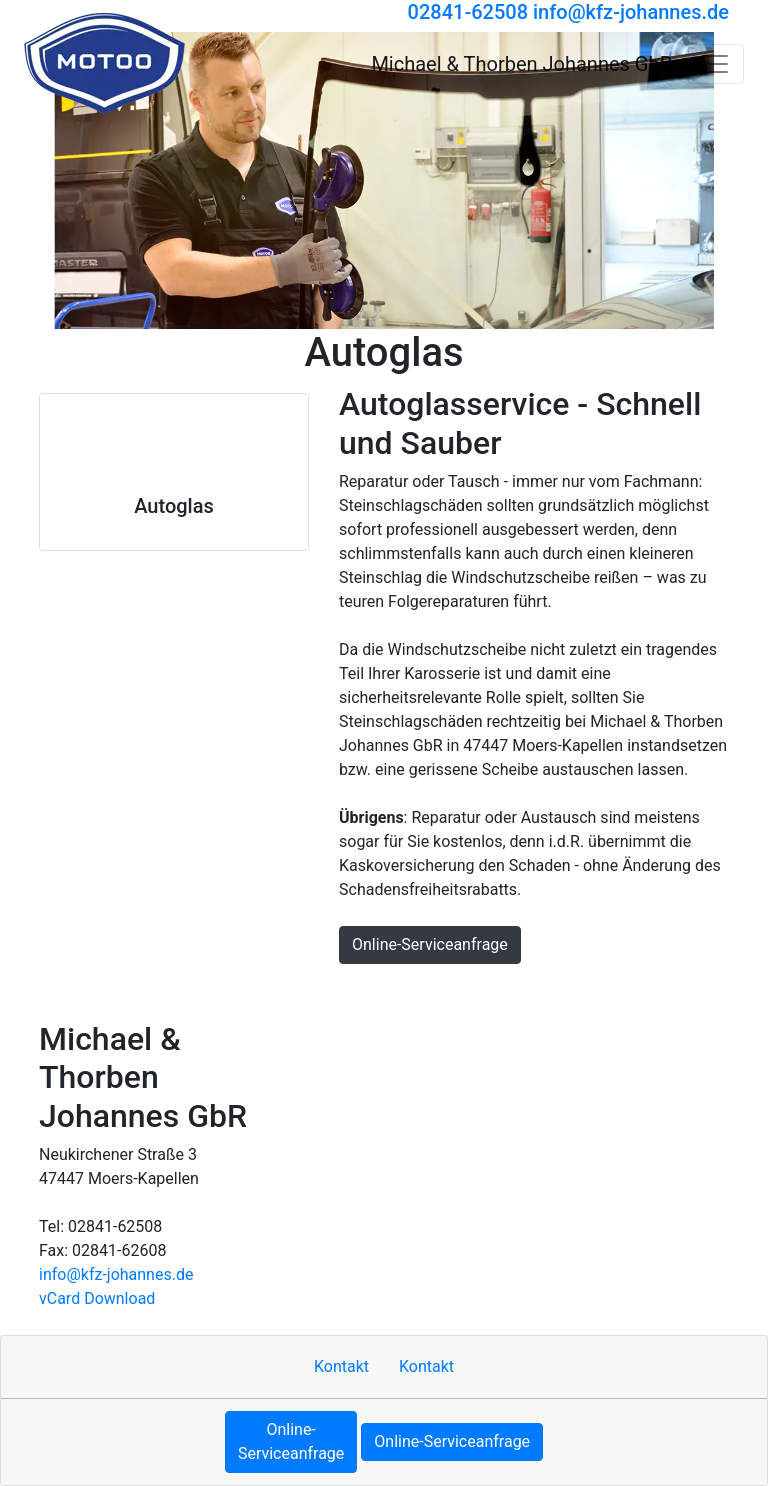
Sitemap (297, 991)
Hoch (66, 991)
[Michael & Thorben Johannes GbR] (104, 63)
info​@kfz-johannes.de (116, 1274)
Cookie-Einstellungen (661, 991)
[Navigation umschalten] (716, 64)
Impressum (212, 991)
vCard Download (97, 1298)
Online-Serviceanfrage (430, 944)
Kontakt (128, 991)
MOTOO (543, 991)
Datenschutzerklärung (421, 991)
